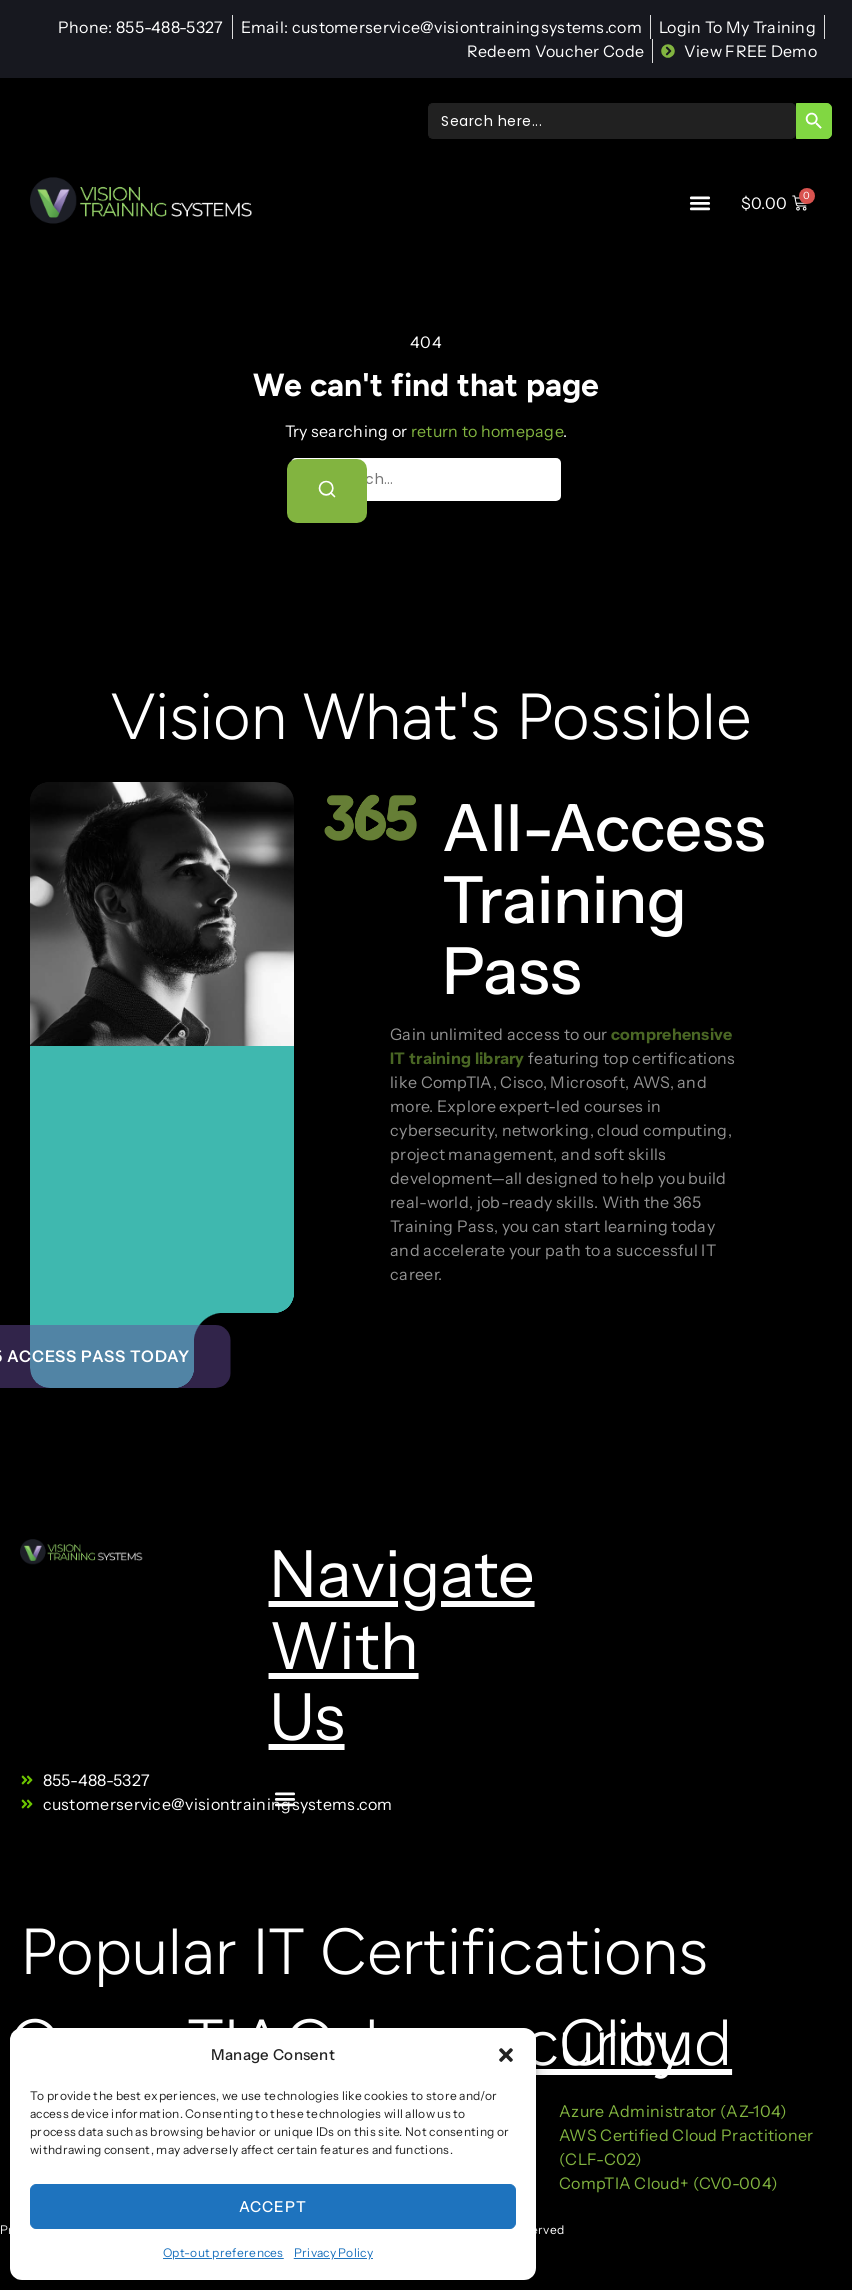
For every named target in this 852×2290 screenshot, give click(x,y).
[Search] (327, 491)
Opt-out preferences (223, 2252)
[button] (506, 2055)
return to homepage (487, 431)
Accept (273, 2206)
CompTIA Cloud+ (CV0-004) (668, 2183)
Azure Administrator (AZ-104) (673, 2111)
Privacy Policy (333, 2252)
